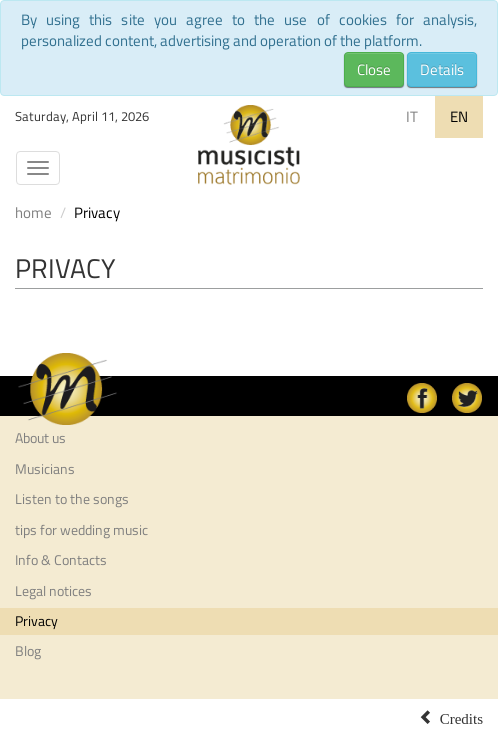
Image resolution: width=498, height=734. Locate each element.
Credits (461, 717)
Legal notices (53, 591)
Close (374, 69)
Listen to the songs (72, 499)
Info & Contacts (61, 560)
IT (412, 116)
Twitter (467, 398)
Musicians (45, 469)
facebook (422, 398)
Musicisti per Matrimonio (249, 145)
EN (459, 116)
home (33, 212)
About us (40, 438)
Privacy (36, 621)
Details (442, 69)
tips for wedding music (81, 530)
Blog (28, 651)
